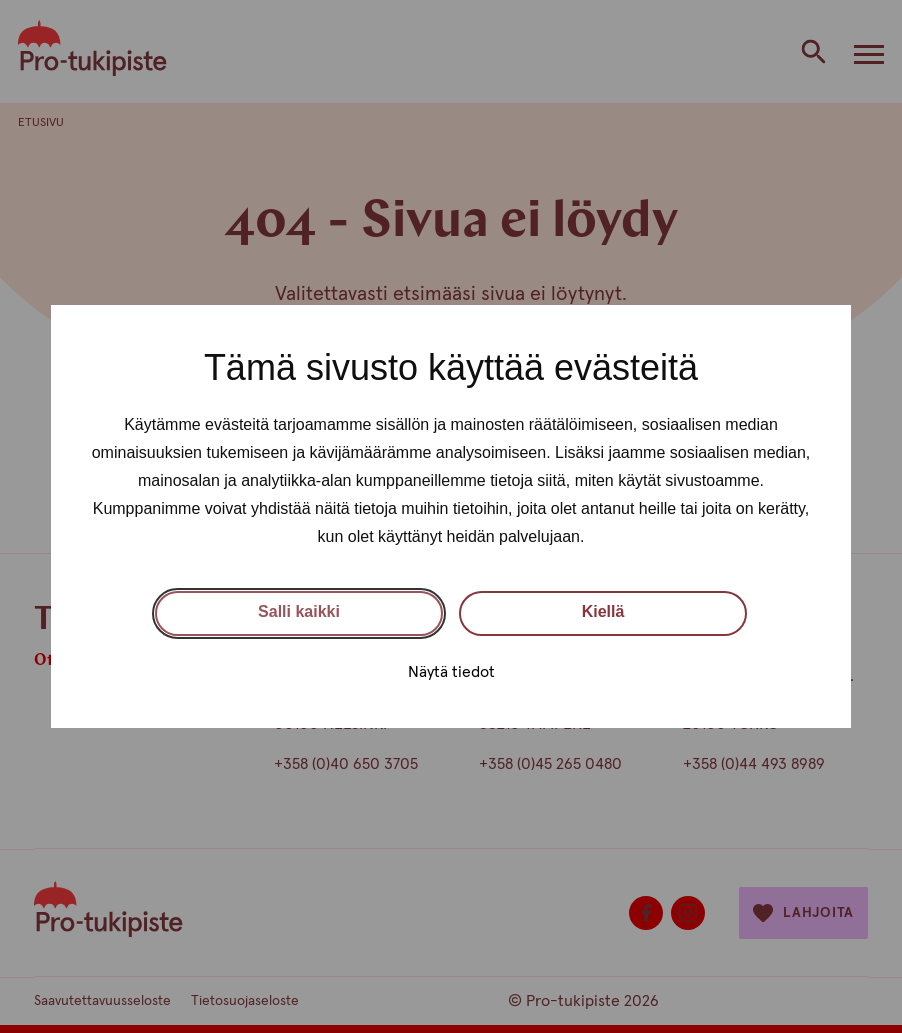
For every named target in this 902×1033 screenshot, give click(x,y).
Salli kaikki (299, 611)
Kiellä (603, 611)
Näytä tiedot (451, 672)
